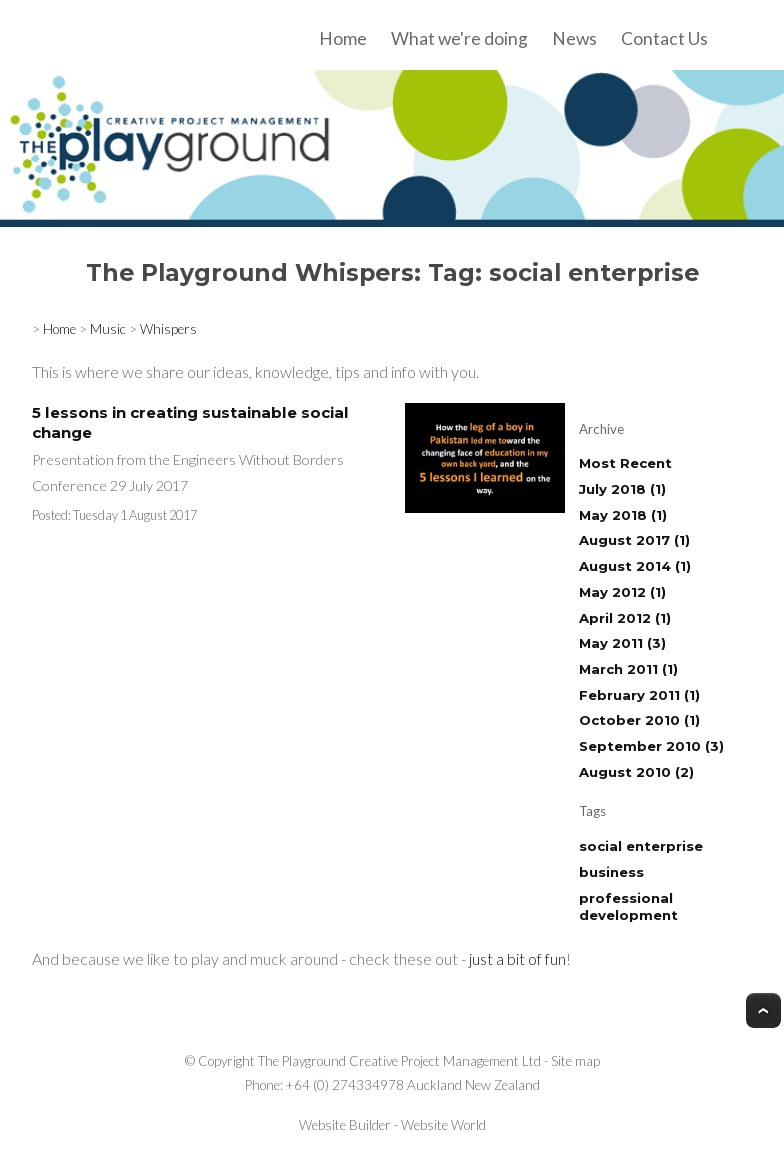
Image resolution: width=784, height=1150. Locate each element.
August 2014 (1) (635, 566)
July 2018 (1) (622, 489)
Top (763, 1010)
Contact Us (664, 38)
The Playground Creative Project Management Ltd (399, 1061)
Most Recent (625, 463)
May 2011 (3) (622, 643)
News (574, 38)
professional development (628, 906)
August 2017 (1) (634, 540)
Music (108, 329)
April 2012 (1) (625, 618)
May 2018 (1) (623, 515)
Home (343, 38)
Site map (575, 1061)
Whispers (168, 329)
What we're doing (459, 38)
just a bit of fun (517, 958)
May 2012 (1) (622, 592)
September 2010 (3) (651, 746)
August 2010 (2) (636, 772)
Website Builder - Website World (392, 1125)
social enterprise (641, 846)
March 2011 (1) (628, 669)
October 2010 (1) (639, 720)
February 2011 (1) (639, 695)
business (611, 872)
